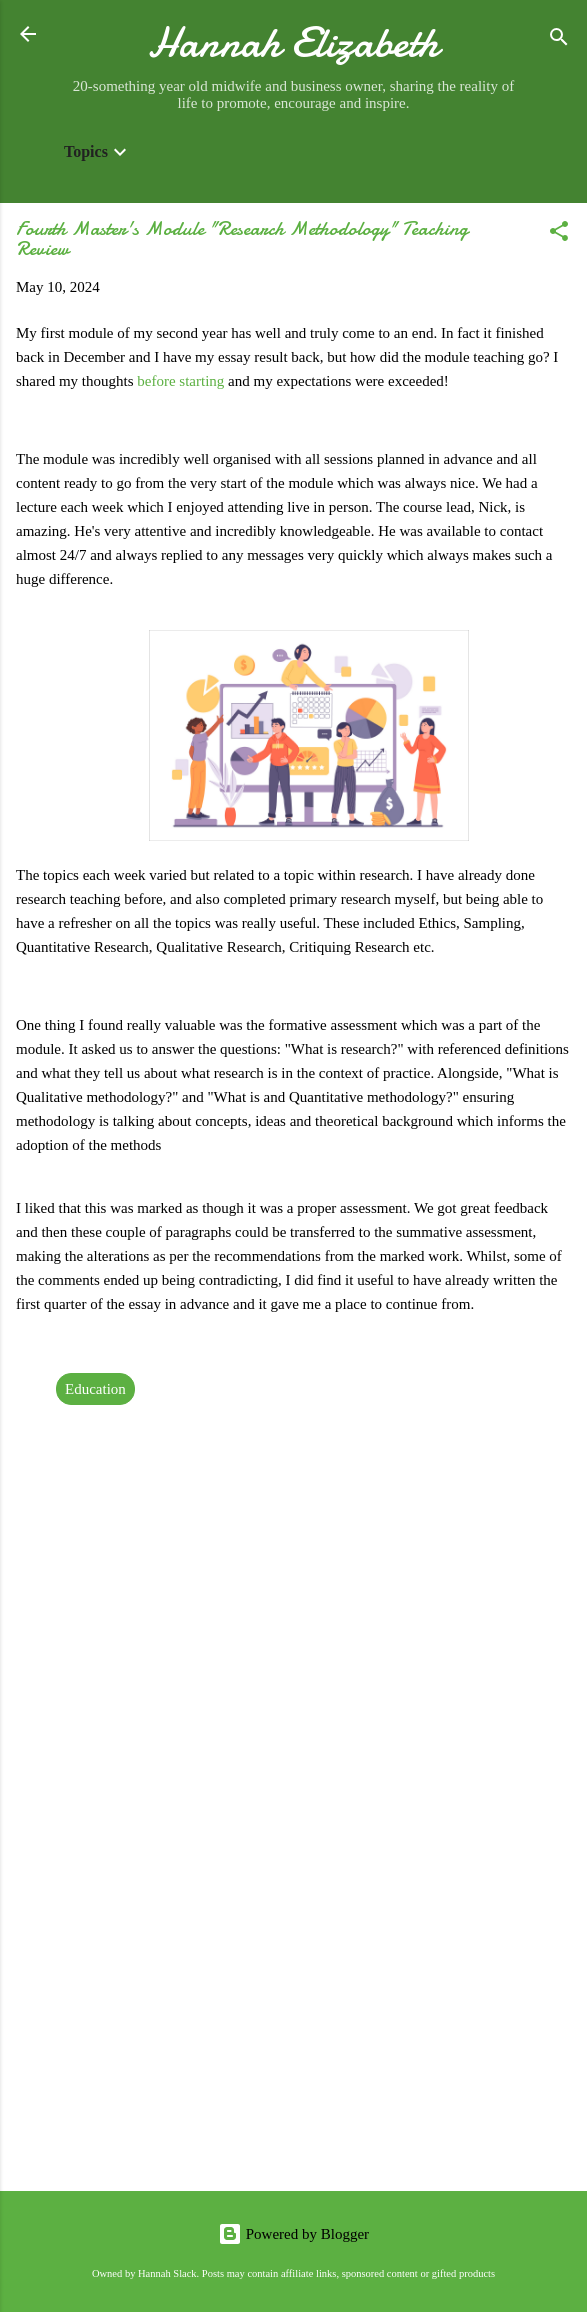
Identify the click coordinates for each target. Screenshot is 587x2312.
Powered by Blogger (293, 2234)
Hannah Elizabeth (293, 42)
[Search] (559, 40)
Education (95, 1389)
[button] (559, 234)
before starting (180, 381)
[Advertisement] (293, 2019)
